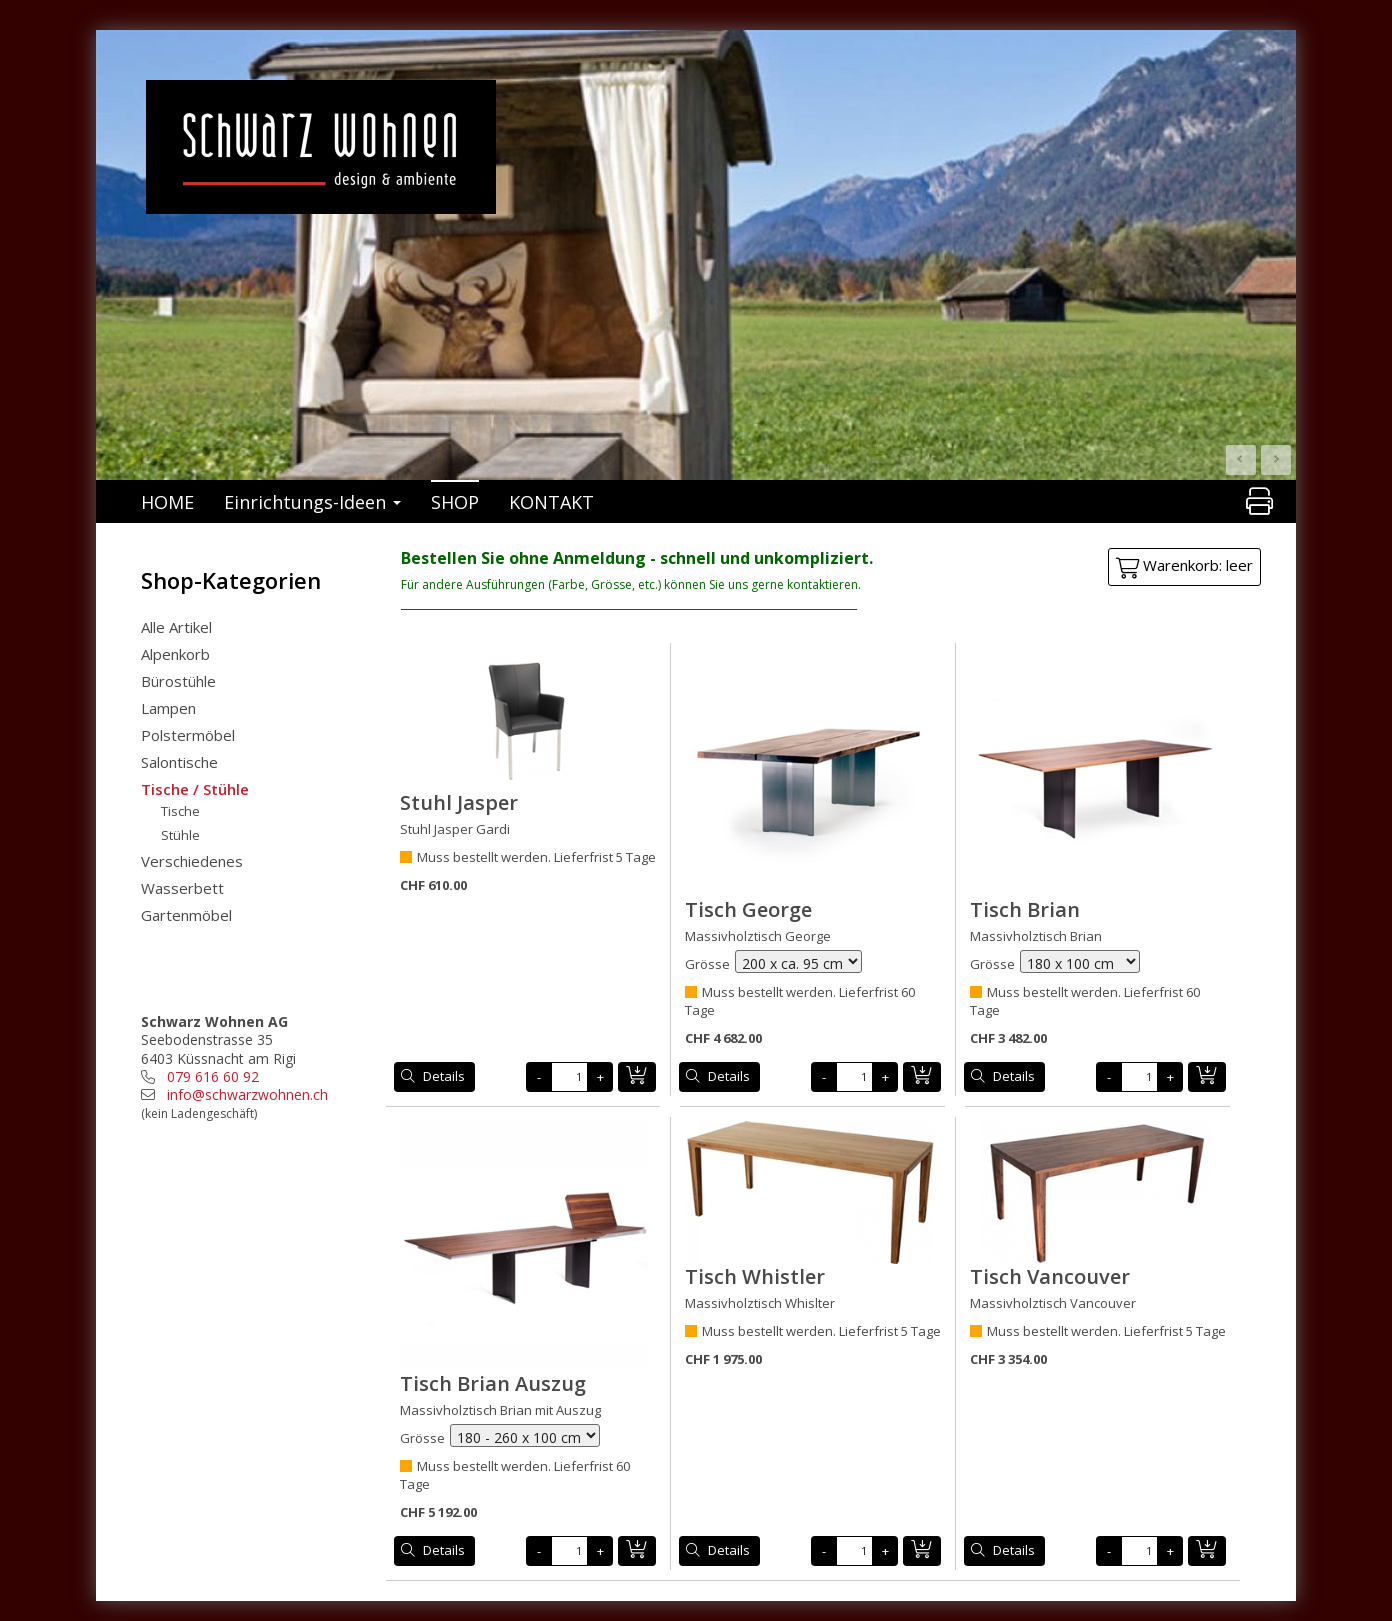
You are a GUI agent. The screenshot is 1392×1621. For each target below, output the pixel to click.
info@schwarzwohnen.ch (247, 1094)
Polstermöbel (188, 735)
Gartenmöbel (186, 915)
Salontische (179, 762)
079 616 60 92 (213, 1076)
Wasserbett (182, 888)
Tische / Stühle (195, 789)
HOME (167, 502)
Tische (180, 811)
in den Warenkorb (637, 1077)
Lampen (168, 708)
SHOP (455, 502)
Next (1276, 460)
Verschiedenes (192, 861)
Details (444, 1076)
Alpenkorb (175, 654)
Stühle (180, 835)
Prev (1241, 460)
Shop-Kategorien (231, 580)
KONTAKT (551, 502)
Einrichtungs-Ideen (312, 502)
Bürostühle (178, 681)
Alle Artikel (176, 627)
